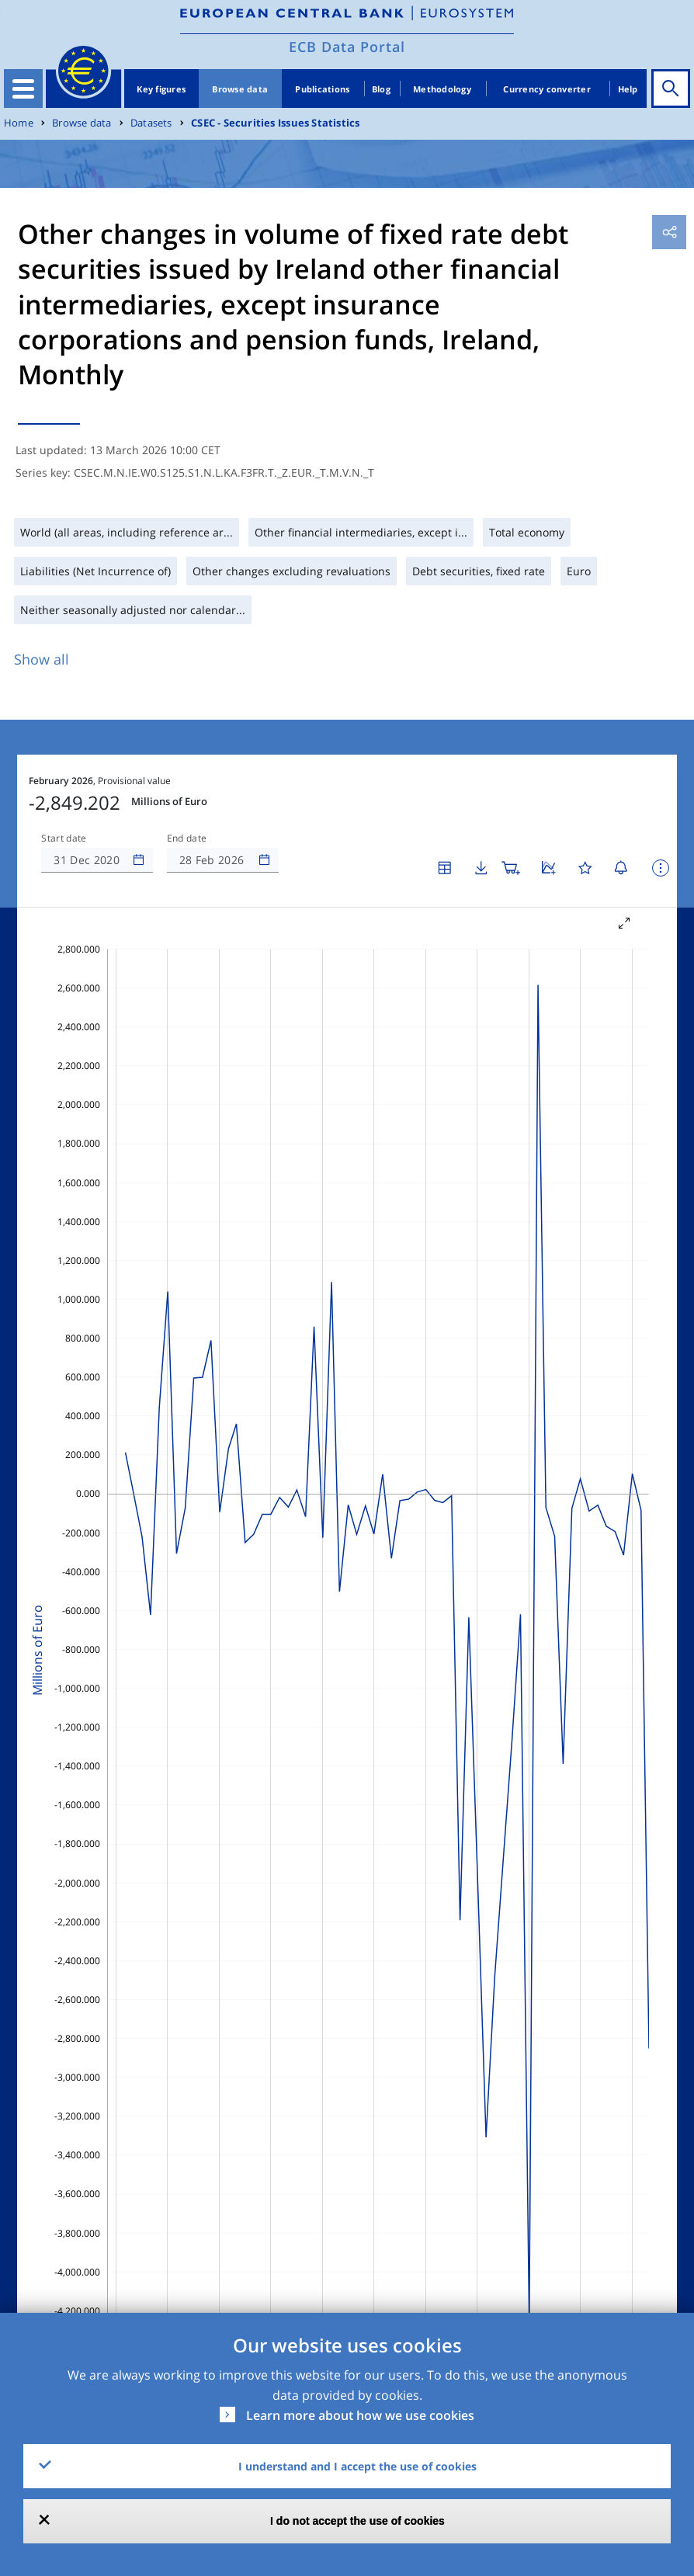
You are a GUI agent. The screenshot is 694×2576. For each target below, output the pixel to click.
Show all (41, 659)
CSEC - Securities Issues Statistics (275, 123)
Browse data (240, 89)
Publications (322, 89)
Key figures (161, 89)
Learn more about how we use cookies (360, 2415)
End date (187, 838)
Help (628, 89)
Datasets (151, 123)
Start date (63, 838)
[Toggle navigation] (23, 88)
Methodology (442, 89)
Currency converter (547, 89)
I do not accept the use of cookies (357, 2521)
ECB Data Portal (347, 46)
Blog (381, 89)
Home (18, 123)
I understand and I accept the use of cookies (357, 2466)
